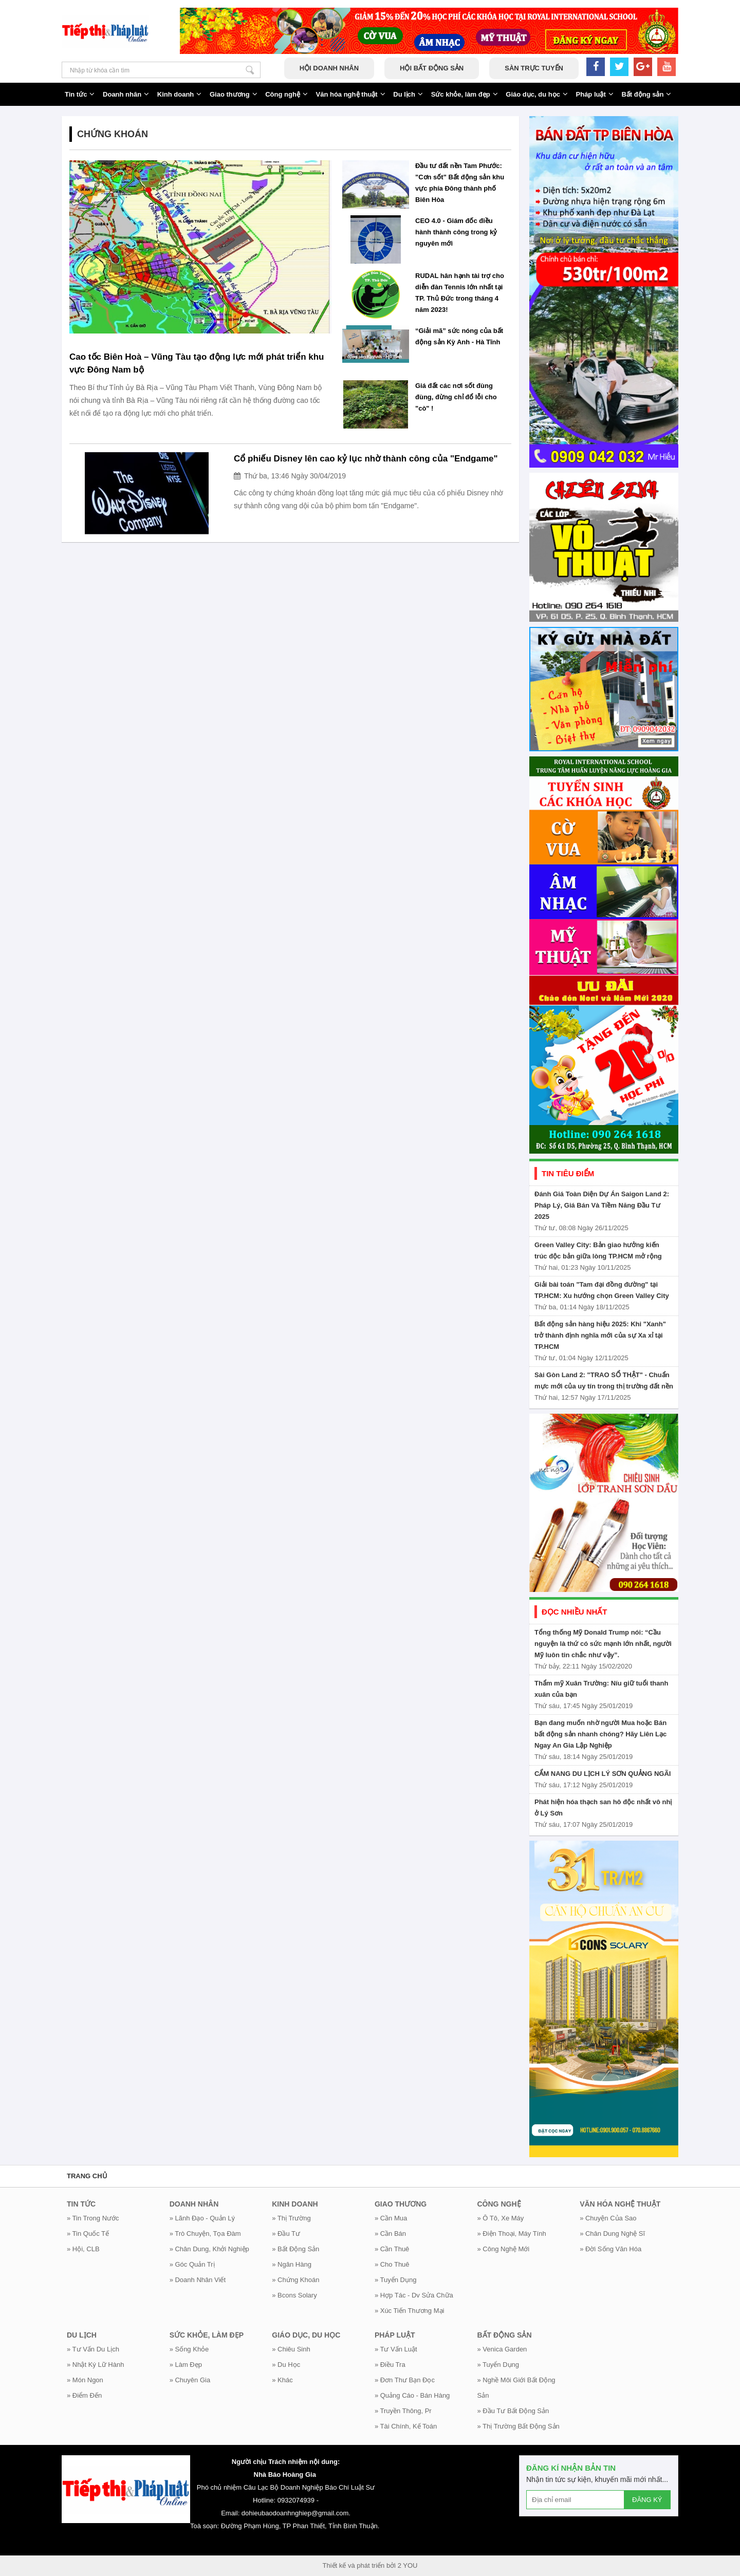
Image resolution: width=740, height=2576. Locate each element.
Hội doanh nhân (329, 68)
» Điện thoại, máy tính (511, 2233)
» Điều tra (390, 2364)
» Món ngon (85, 2380)
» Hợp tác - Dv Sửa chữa (414, 2295)
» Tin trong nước (93, 2218)
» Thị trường (291, 2218)
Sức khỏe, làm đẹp (464, 94)
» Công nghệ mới (503, 2249)
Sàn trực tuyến (534, 68)
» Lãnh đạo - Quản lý (202, 2218)
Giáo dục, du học (537, 94)
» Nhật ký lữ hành (95, 2364)
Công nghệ (286, 94)
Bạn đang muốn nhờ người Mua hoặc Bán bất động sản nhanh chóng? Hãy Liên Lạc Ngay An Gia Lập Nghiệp (600, 1734)
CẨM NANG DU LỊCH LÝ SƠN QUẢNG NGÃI (602, 1773)
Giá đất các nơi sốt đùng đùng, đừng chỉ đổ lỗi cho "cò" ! (456, 397)
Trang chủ (87, 2176)
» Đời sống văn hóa (610, 2249)
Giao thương (233, 94)
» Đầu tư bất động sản (513, 2411)
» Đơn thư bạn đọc (405, 2380)
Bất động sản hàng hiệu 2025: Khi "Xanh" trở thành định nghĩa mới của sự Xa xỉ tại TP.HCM (600, 1335)
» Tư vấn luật (396, 2349)
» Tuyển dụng (396, 2280)
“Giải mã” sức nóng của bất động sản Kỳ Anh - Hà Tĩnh (459, 336)
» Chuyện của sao (608, 2218)
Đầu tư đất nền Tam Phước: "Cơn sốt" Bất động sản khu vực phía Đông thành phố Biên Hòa (459, 182)
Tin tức (80, 94)
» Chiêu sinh (291, 2349)
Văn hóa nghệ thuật (350, 94)
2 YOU (408, 2565)
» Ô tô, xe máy (500, 2218)
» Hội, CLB (83, 2249)
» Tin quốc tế (88, 2233)
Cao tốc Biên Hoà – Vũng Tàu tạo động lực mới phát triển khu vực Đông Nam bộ (196, 363)
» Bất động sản (295, 2249)
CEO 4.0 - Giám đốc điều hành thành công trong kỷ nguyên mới (456, 232)
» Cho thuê (392, 2264)
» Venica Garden (502, 2349)
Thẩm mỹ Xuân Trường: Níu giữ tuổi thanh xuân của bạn (601, 1688)
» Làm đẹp (186, 2364)
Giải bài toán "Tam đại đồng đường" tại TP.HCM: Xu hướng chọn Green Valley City (601, 1290)
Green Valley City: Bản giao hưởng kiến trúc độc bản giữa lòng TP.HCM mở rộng (598, 1250)
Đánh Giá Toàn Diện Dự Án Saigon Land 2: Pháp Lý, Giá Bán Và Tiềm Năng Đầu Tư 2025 (601, 1205)
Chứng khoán (112, 134)
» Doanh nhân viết (198, 2280)
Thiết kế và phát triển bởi (359, 2565)
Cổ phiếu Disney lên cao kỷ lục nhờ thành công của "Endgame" (366, 459)
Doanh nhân (126, 94)
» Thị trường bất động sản (518, 2426)
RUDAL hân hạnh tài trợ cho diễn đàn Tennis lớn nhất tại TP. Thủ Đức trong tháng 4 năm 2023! (459, 292)
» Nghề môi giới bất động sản (516, 2387)
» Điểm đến (84, 2395)
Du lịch (408, 94)
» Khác (282, 2380)
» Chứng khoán (295, 2280)
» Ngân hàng (291, 2264)
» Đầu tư (286, 2233)
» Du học (286, 2364)
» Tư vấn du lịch (93, 2349)
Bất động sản (646, 94)
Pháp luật (595, 94)
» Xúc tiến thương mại (410, 2310)
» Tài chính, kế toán (406, 2426)
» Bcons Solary (294, 2295)
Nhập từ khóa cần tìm (249, 70)
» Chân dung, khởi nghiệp (209, 2249)
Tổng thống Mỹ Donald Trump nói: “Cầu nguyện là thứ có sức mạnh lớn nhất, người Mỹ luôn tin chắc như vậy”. (603, 1643)
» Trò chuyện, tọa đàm (205, 2233)
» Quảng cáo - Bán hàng (412, 2395)
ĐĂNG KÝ (647, 2500)
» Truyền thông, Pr (403, 2411)
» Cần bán (390, 2233)
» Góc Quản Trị (192, 2264)
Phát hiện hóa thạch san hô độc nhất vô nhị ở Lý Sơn (603, 1807)
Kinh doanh (179, 94)
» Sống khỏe (189, 2349)
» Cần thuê (392, 2249)
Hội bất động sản (432, 68)
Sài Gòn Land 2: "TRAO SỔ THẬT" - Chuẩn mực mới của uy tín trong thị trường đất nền (603, 1380)
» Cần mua (391, 2218)
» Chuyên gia (190, 2380)
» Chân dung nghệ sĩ (612, 2233)
